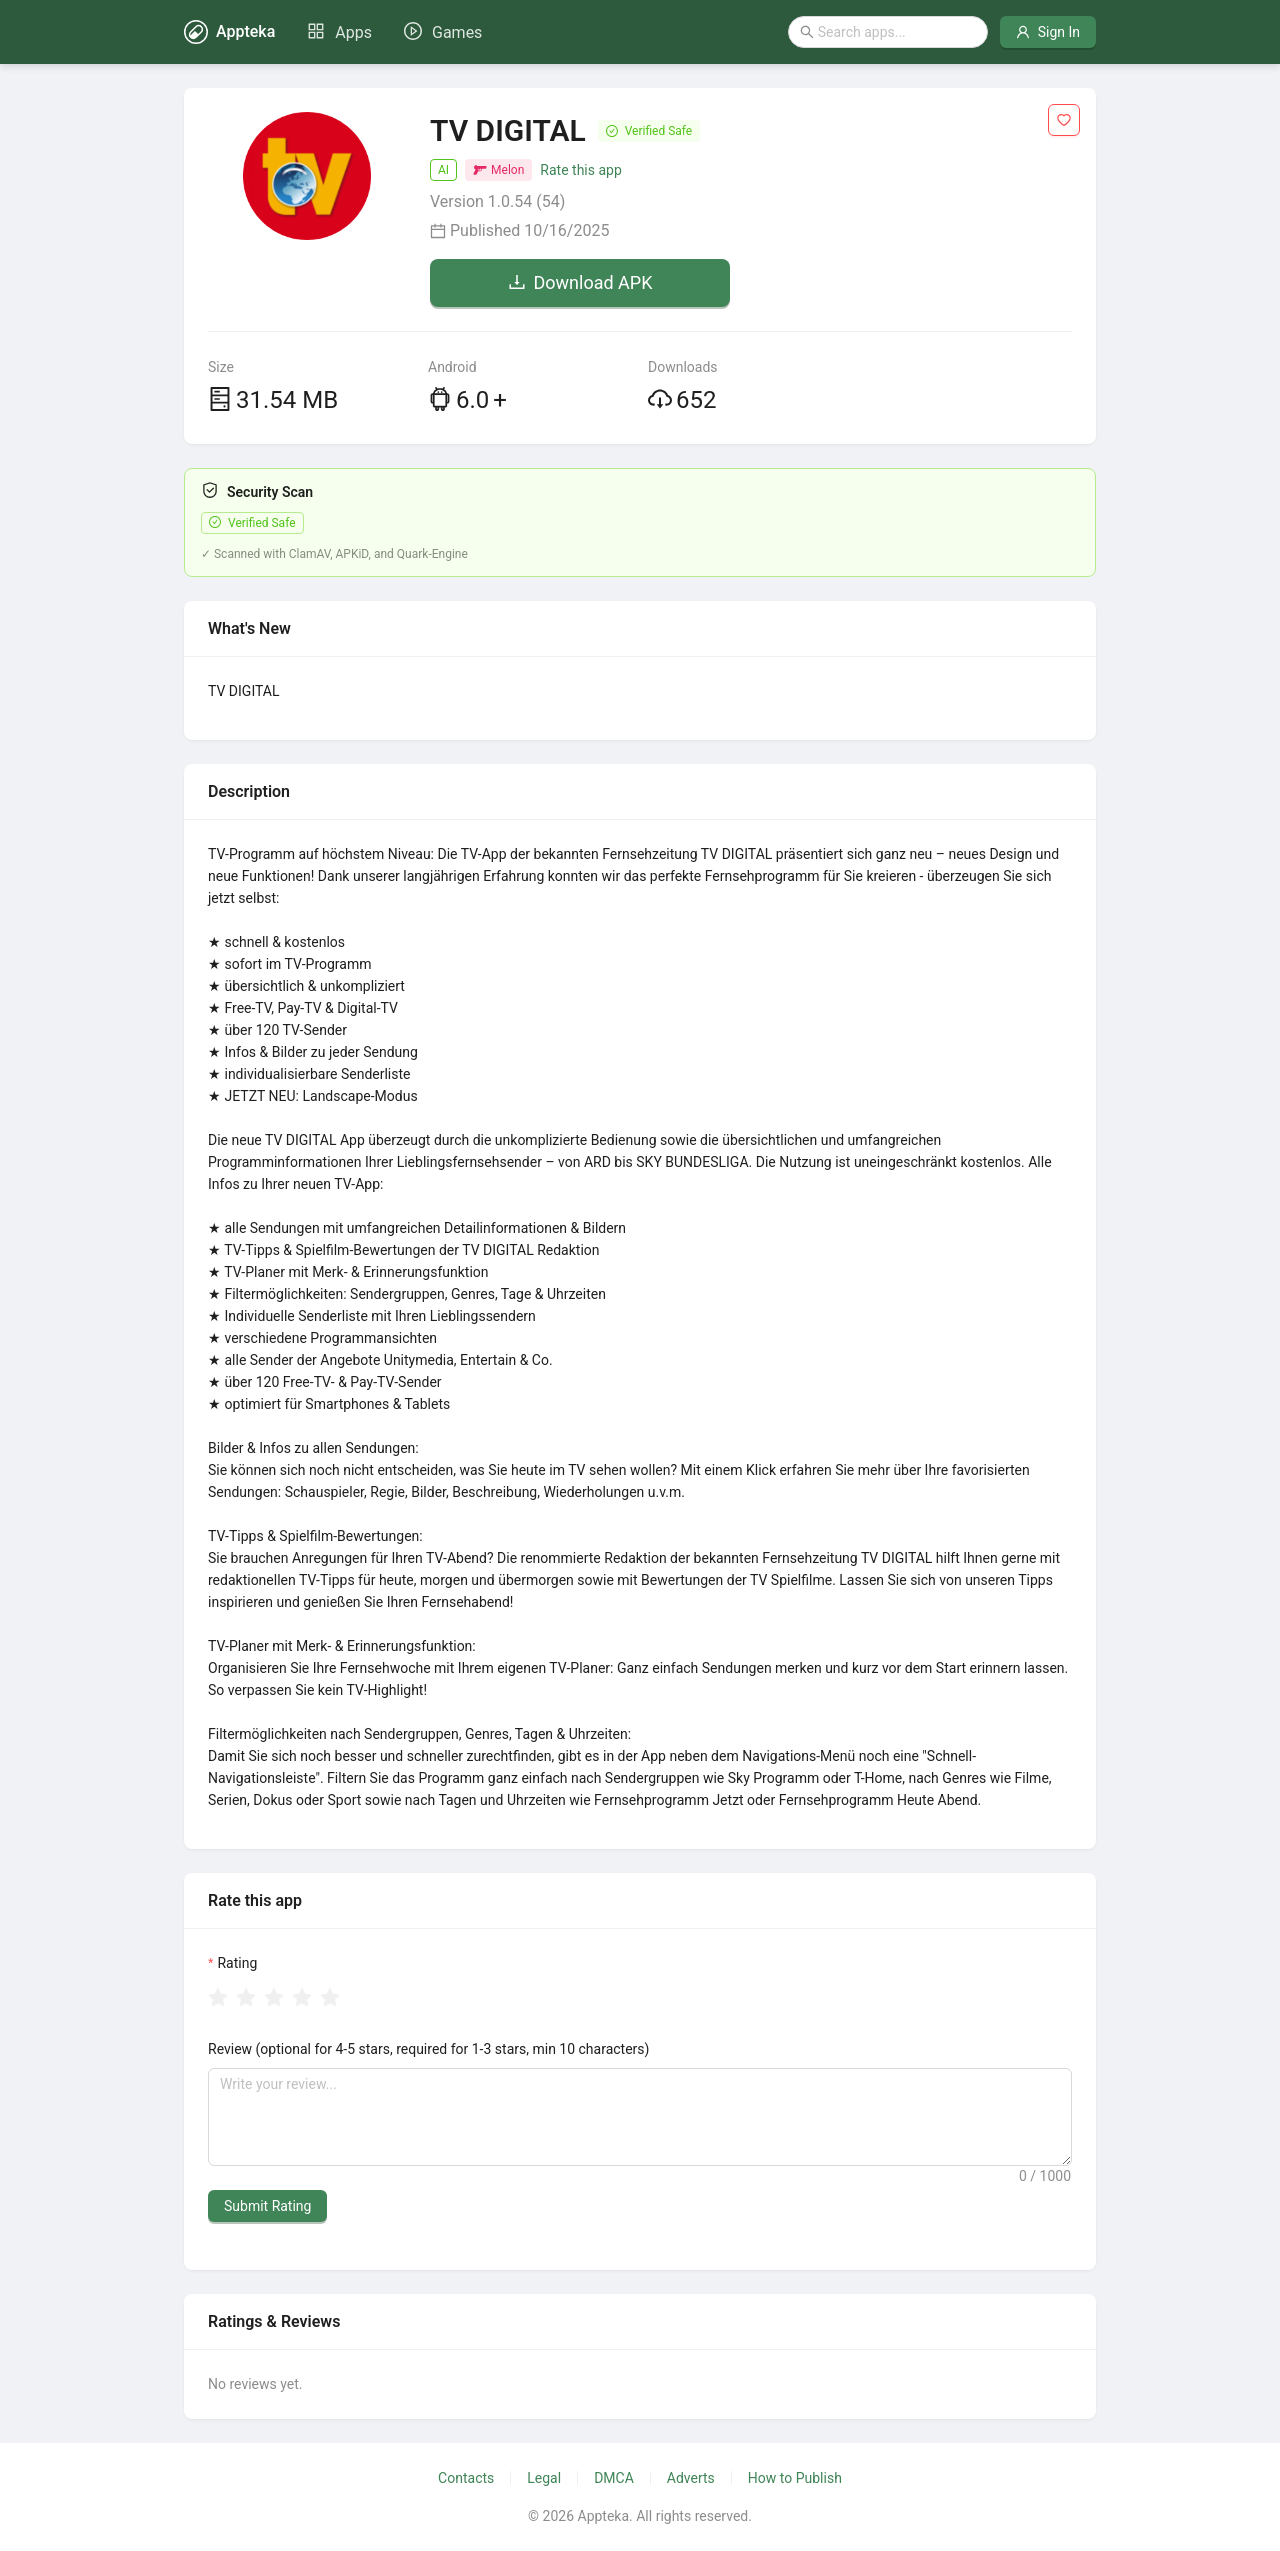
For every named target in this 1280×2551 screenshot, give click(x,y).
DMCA (614, 2478)
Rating (237, 1963)
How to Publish (795, 2478)
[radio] (218, 1998)
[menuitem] (339, 33)
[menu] (394, 32)
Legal (544, 2478)
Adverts (691, 2478)
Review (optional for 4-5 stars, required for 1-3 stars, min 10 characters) (428, 2049)
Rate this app (580, 170)
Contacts (466, 2478)
